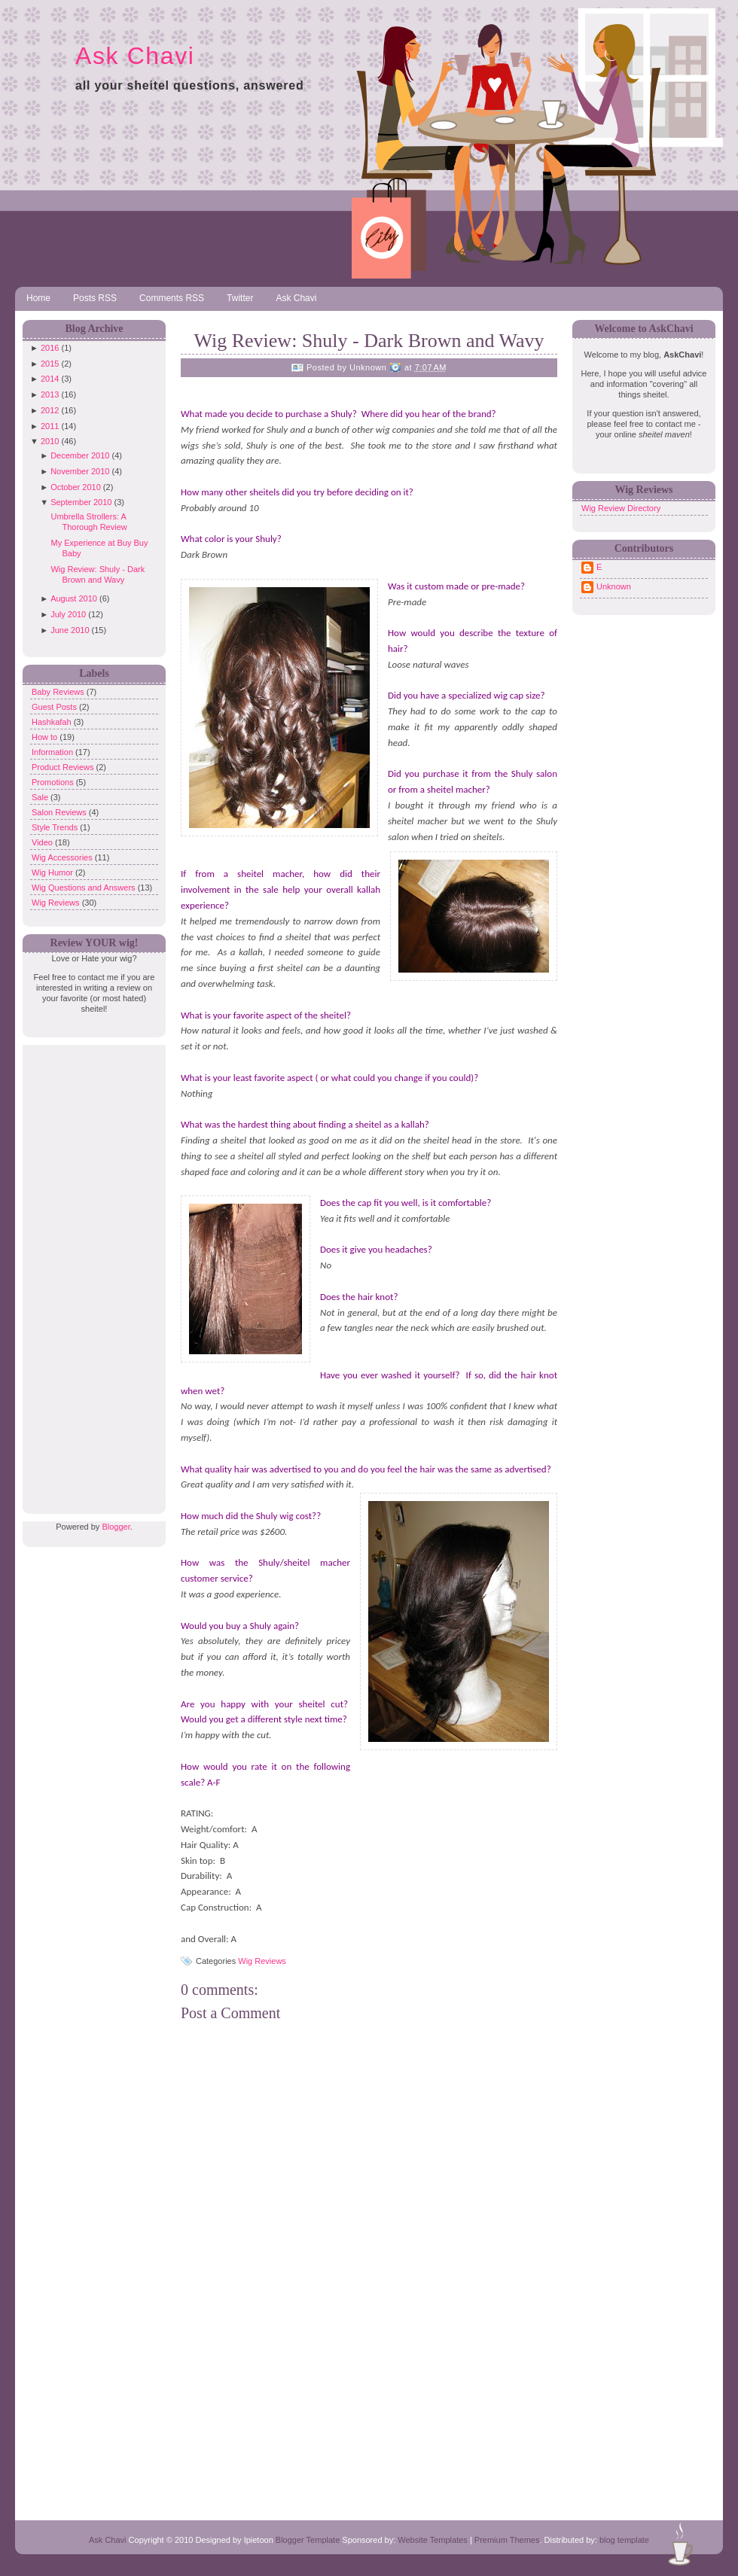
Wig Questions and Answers (85, 887)
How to (45, 736)
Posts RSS (95, 298)
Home (38, 298)
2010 (50, 441)
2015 (50, 363)
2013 (50, 394)
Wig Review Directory (620, 508)
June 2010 (69, 630)
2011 (50, 426)
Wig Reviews (57, 902)
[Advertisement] (90, 1271)
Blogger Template (308, 2539)
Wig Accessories (63, 857)
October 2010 (75, 487)
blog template (624, 2539)
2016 (50, 347)
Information (53, 752)
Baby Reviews (59, 691)
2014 (50, 378)
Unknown (613, 586)
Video (43, 842)
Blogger (116, 1526)
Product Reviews (64, 767)
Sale (41, 797)
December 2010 (79, 455)
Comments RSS (171, 298)
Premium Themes (507, 2539)
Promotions (54, 782)
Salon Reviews (60, 812)
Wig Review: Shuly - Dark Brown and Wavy (369, 341)
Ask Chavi (134, 55)
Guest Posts (55, 706)
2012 (50, 410)
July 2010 (68, 614)
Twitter (240, 298)
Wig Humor (53, 872)
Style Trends (56, 827)
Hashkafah (53, 721)
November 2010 (79, 471)
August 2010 (73, 598)
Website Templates (433, 2539)
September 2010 (80, 502)
